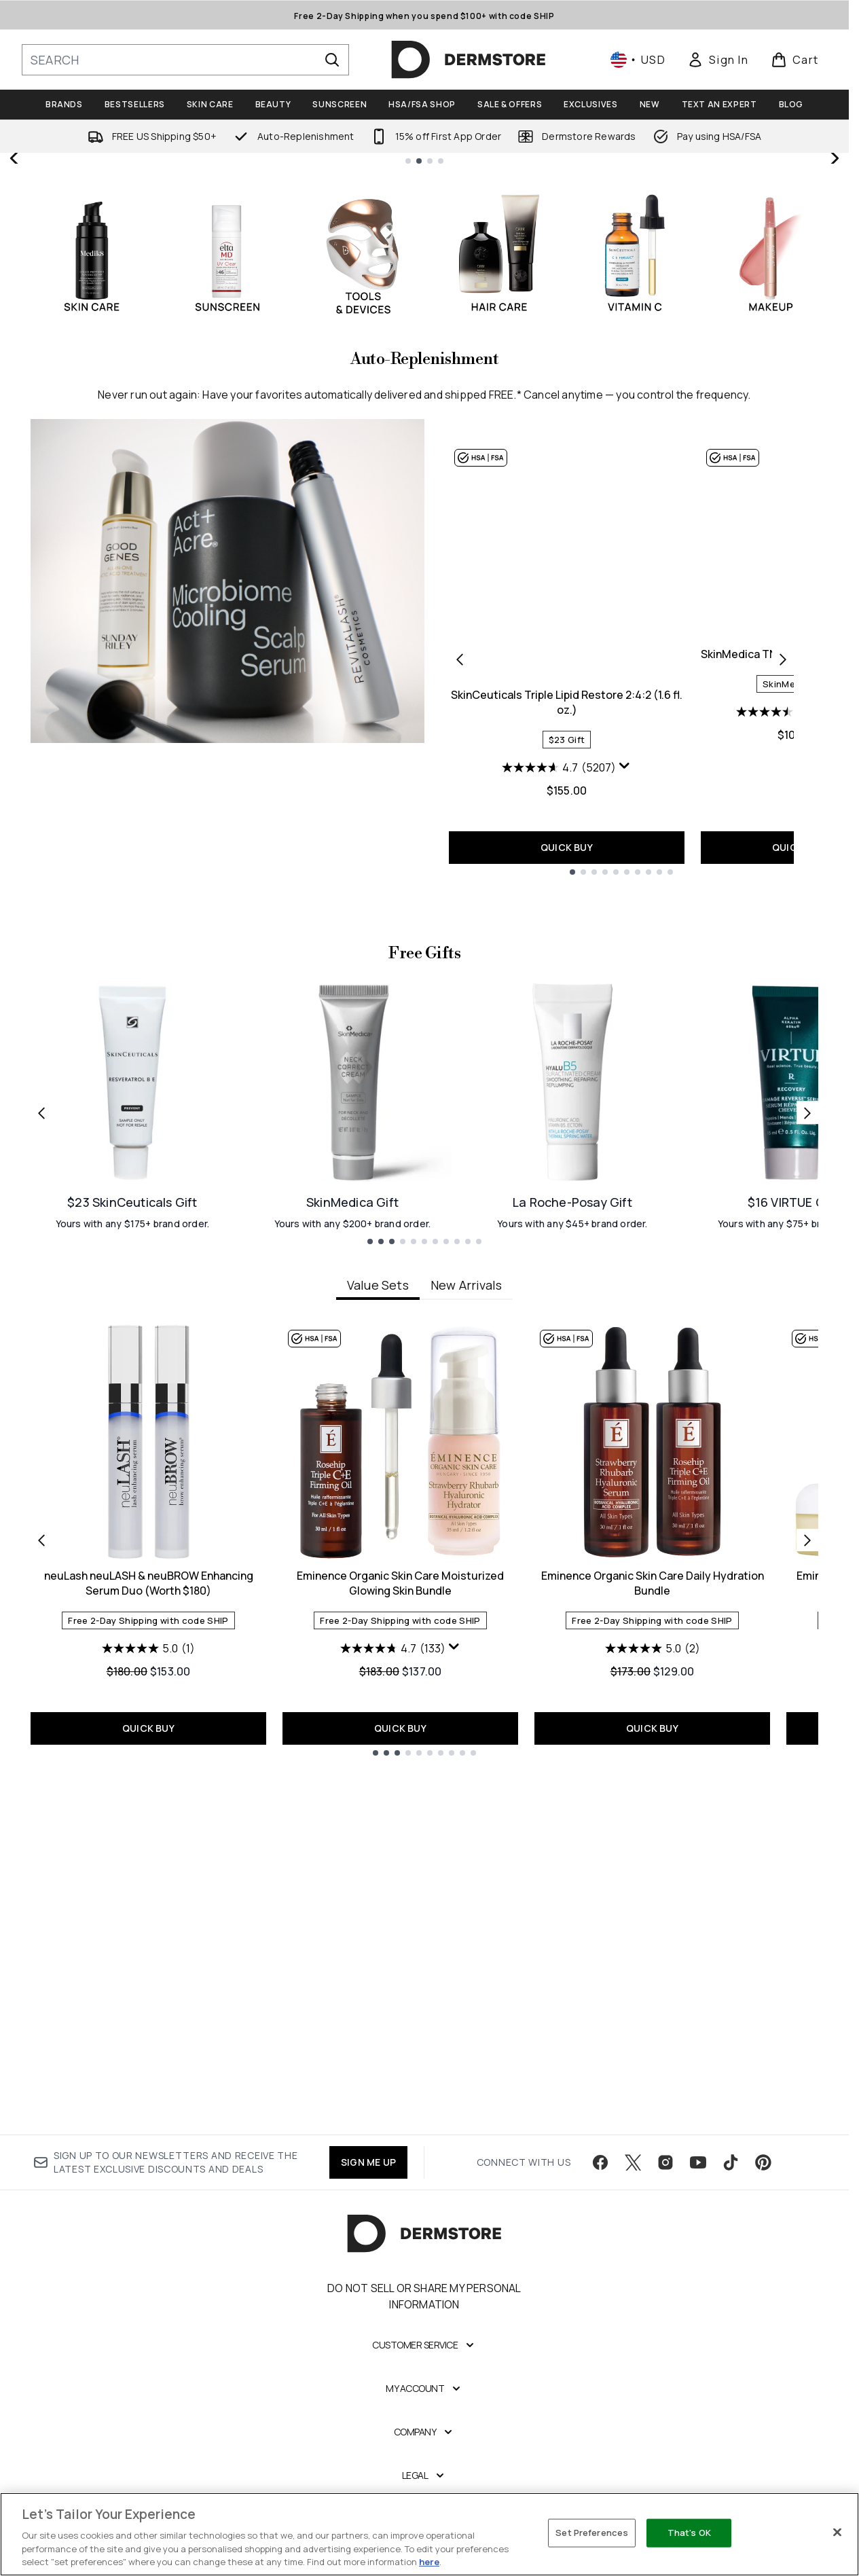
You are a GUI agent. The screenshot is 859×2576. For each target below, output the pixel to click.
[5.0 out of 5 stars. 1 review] (148, 2066)
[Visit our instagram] (665, 2223)
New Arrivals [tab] (466, 1702)
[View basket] (795, 59)
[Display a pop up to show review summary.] (625, 1075)
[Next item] (807, 1957)
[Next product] (783, 968)
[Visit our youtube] (698, 2223)
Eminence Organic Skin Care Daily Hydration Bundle (652, 2001)
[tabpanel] (424, 1957)
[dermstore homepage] (468, 60)
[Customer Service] (424, 2405)
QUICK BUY (567, 1156)
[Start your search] (185, 60)
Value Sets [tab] (378, 1702)
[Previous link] (41, 1530)
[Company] (425, 2492)
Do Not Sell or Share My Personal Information (424, 2356)
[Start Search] (332, 60)
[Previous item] (41, 1957)
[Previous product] (460, 968)
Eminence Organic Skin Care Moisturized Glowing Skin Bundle (400, 2001)
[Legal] (424, 2536)
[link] (717, 59)
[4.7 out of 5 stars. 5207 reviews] (559, 1077)
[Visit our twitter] (633, 2223)
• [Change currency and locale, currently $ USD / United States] (637, 60)
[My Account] (424, 2449)
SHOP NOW (636, 402)
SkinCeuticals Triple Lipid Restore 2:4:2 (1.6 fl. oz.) (566, 1012)
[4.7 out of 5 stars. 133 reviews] (392, 2066)
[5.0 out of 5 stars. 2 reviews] (652, 2066)
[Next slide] (834, 313)
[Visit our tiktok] (730, 2223)
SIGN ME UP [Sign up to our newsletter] (368, 2222)
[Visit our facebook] (600, 2223)
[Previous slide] (15, 313)
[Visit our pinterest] (763, 2223)
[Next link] (807, 1530)
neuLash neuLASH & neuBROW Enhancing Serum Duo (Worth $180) (148, 2001)
